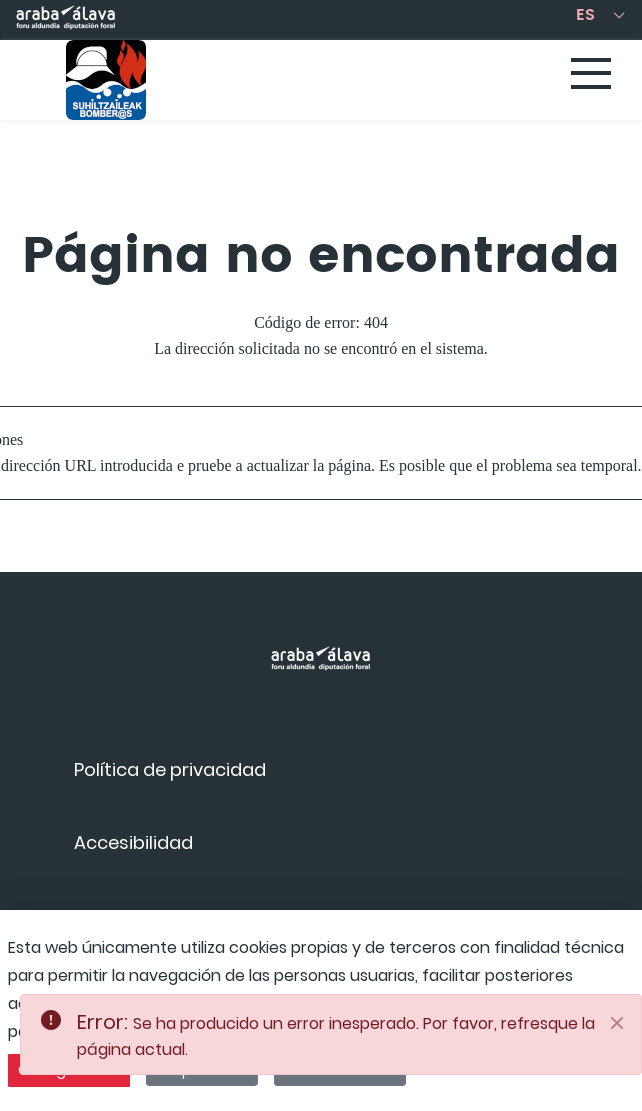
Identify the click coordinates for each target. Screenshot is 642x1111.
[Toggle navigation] (592, 75)
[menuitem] (170, 769)
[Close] (617, 1023)
